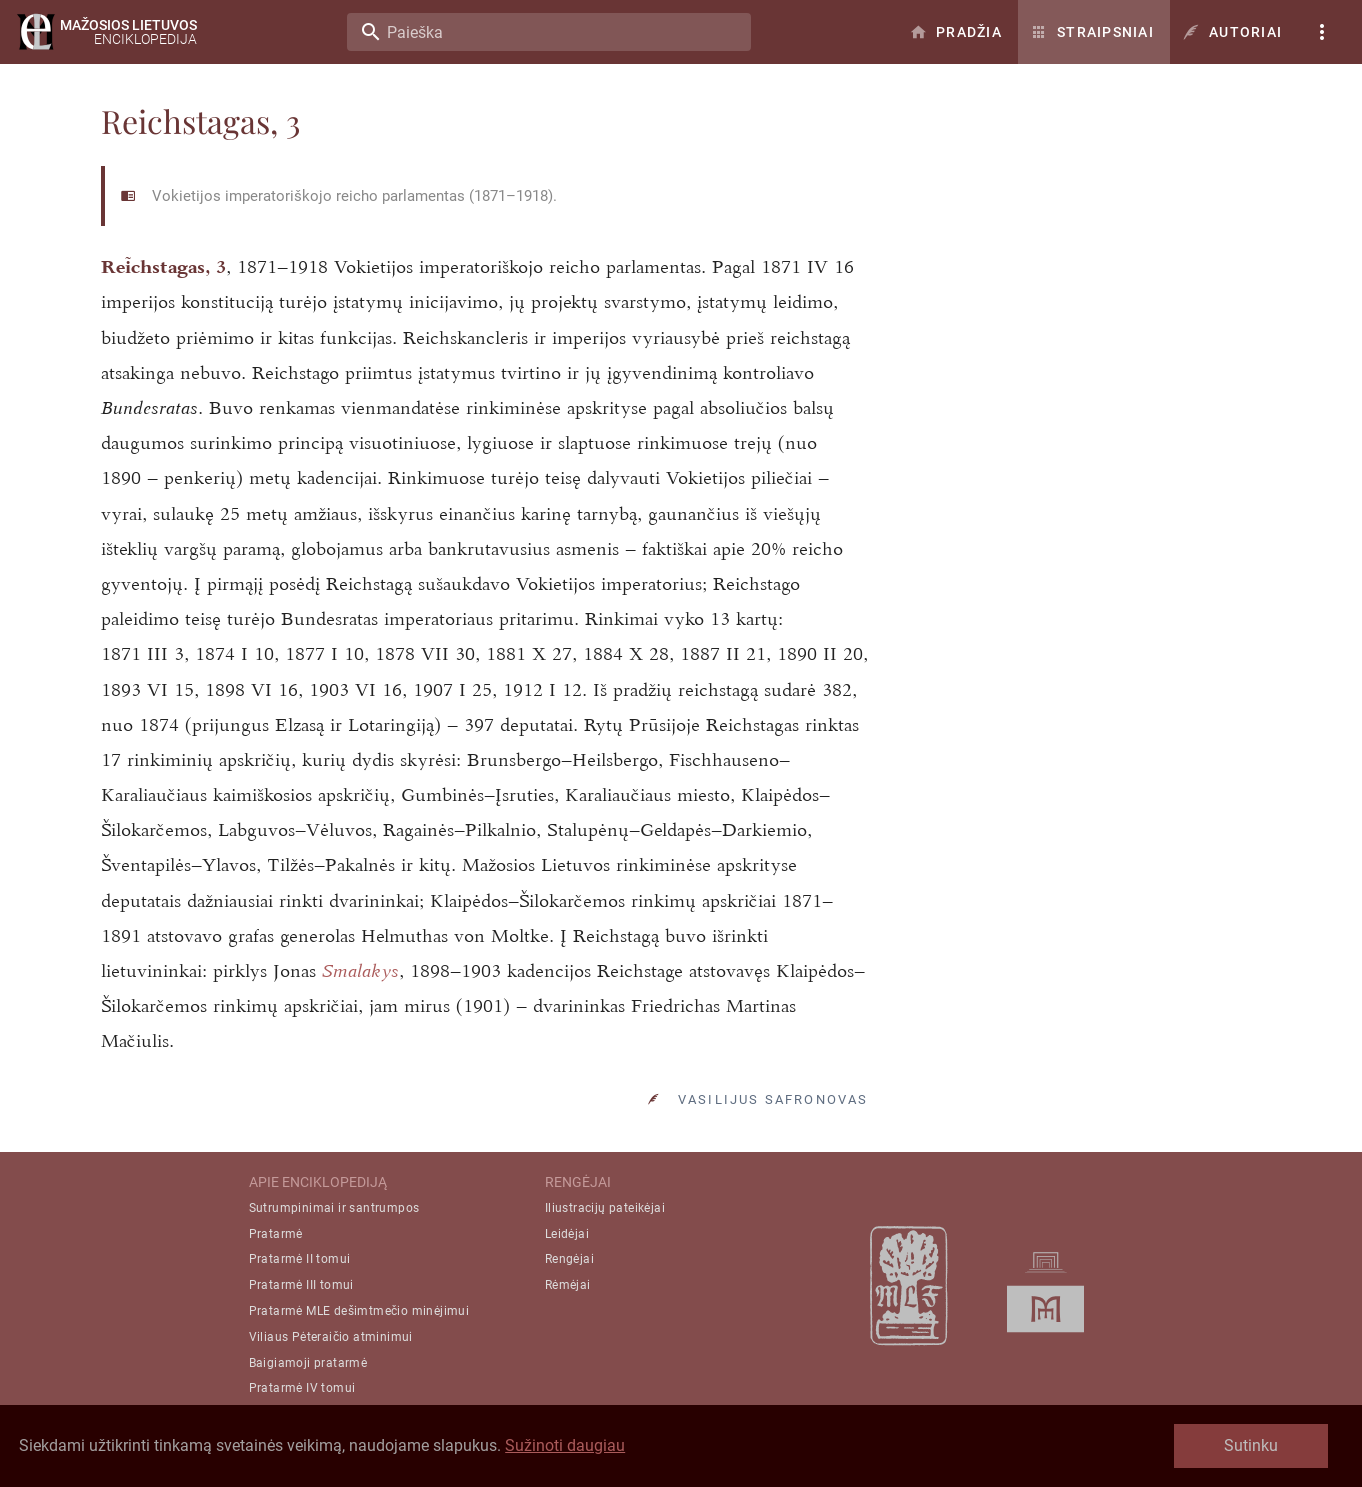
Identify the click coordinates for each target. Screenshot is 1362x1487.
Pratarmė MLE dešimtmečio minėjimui (359, 1311)
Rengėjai (569, 1259)
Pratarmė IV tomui (302, 1388)
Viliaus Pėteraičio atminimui (331, 1337)
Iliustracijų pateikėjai (605, 1208)
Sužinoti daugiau (565, 1445)
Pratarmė (276, 1234)
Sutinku (1251, 1445)
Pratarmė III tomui (301, 1285)
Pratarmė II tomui (300, 1259)
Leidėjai (567, 1234)
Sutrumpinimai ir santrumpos (334, 1208)
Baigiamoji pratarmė (308, 1363)
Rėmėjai (568, 1285)
